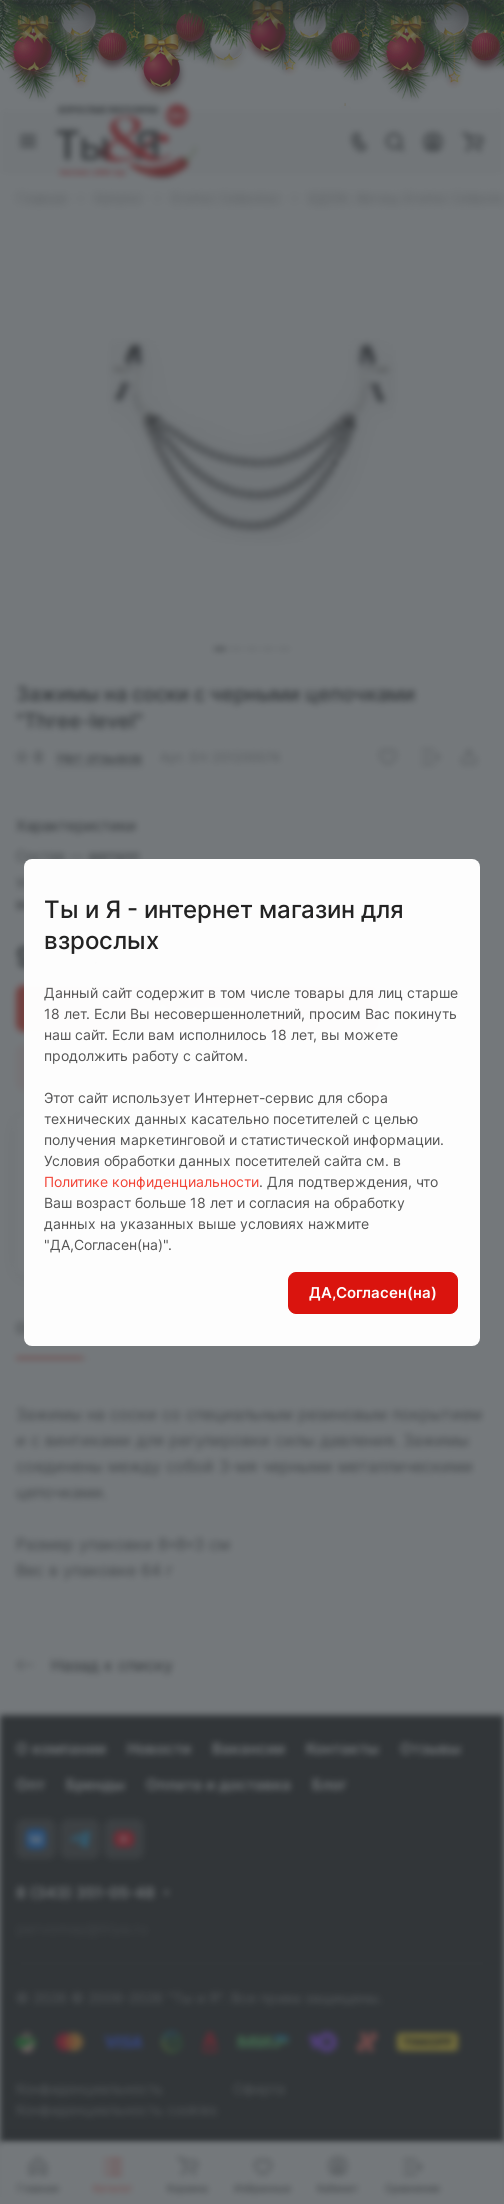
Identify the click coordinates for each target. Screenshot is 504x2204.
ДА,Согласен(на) (373, 1292)
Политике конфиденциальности (151, 1181)
